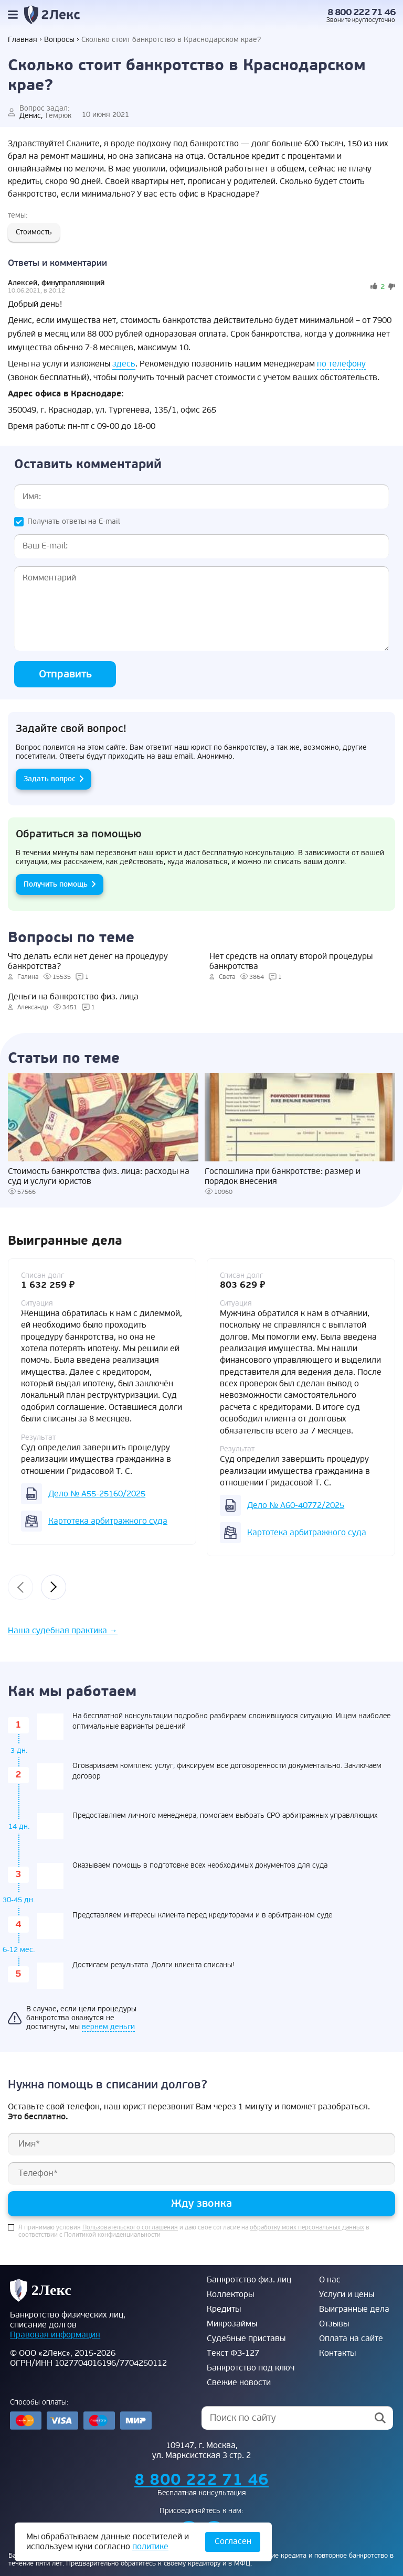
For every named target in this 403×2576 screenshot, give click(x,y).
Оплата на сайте (351, 2338)
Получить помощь (56, 884)
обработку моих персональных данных (307, 2228)
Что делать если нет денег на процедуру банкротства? (88, 962)
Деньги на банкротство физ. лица (73, 997)
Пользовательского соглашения (130, 2228)
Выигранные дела (354, 2309)
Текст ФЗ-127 (233, 2353)
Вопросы (59, 39)
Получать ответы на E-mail (73, 521)
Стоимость (34, 232)
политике (150, 2546)
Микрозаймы (232, 2324)
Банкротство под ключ (250, 2368)
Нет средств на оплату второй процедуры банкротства (291, 962)
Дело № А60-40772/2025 (295, 1505)
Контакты (337, 2353)
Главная (22, 39)
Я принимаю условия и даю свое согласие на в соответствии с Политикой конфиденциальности (193, 2231)
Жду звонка (201, 2203)
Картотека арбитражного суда (107, 1521)
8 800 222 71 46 (361, 12)
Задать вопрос (50, 778)
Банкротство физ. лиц (249, 2279)
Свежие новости (239, 2382)
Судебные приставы (246, 2338)
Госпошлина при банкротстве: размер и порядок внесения (282, 1177)
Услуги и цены (346, 2294)
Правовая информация (55, 2335)
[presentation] (20, 1587)
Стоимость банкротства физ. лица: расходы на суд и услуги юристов (98, 1177)
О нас (330, 2279)
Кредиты (224, 2309)
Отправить (65, 674)
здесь (123, 364)
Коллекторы (230, 2294)
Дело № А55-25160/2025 (96, 1494)
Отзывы (334, 2324)
